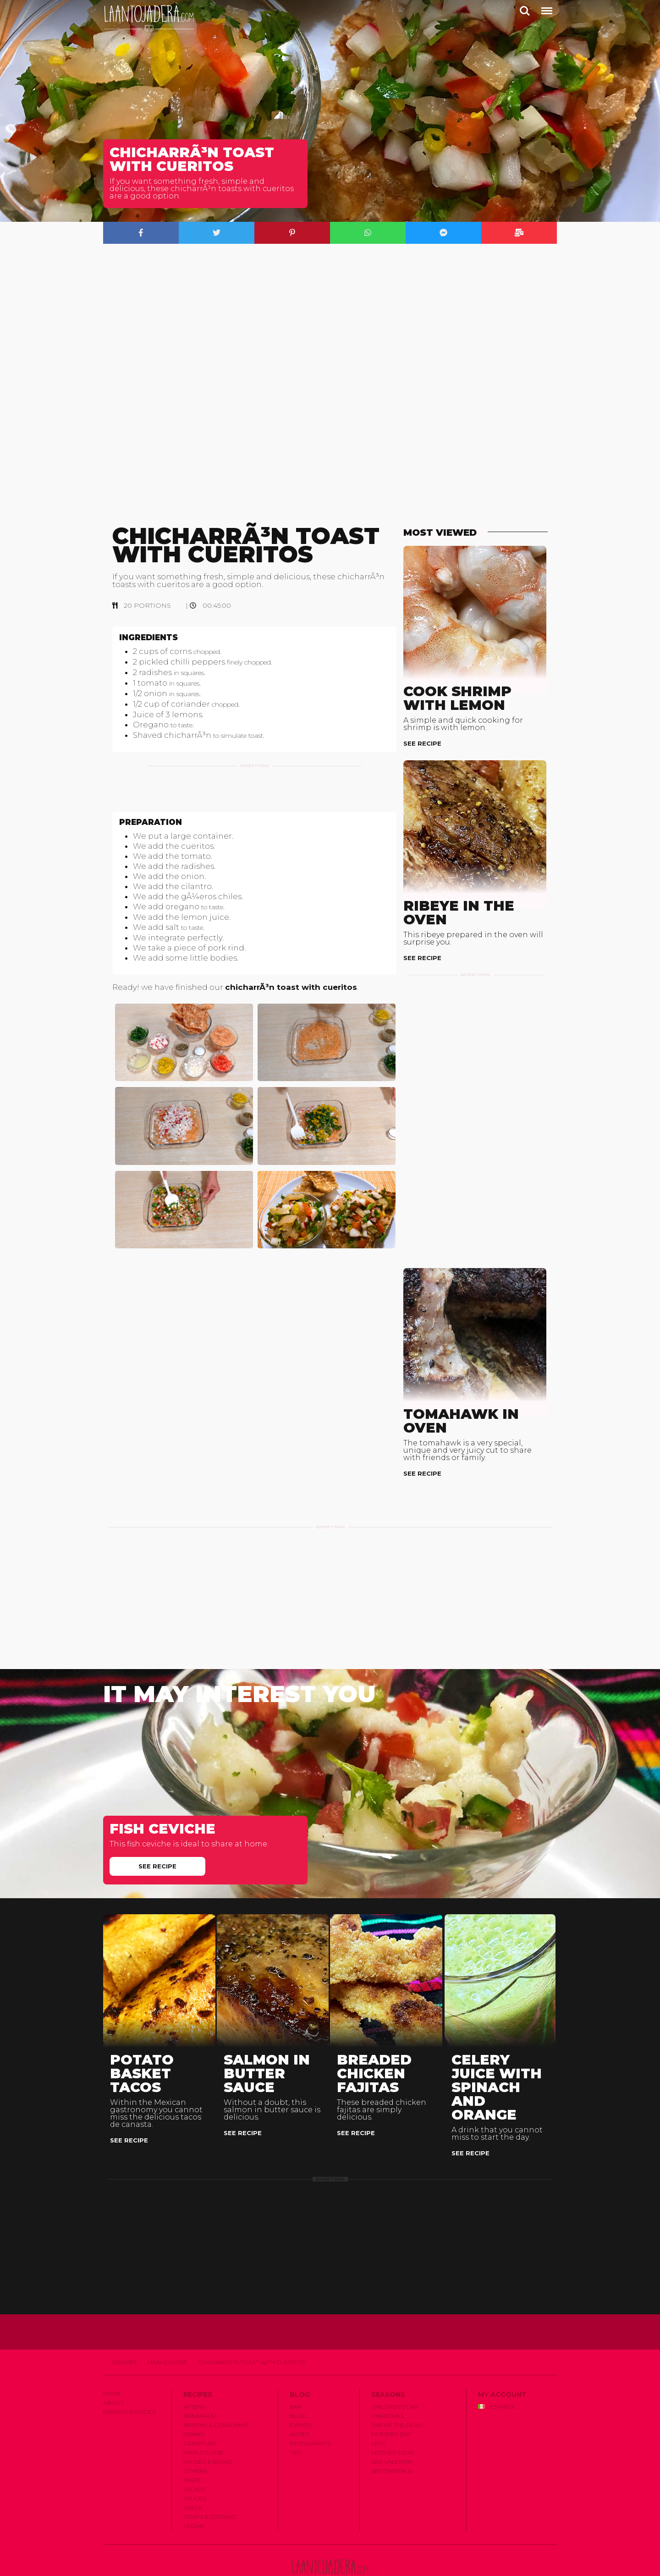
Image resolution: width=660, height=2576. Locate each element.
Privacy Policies (129, 2380)
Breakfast (200, 2384)
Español (497, 2375)
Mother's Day (392, 2421)
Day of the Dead (397, 2393)
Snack (193, 2476)
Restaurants (310, 2412)
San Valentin (391, 2430)
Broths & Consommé (216, 2393)
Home (112, 2362)
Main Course (167, 2331)
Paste (192, 2448)
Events (300, 2393)
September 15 (391, 2439)
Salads (194, 2458)
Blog (298, 2384)
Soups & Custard (210, 2485)
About (113, 2371)
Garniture (200, 2412)
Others (195, 2439)
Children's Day (394, 2375)
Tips (296, 2421)
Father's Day (391, 2403)
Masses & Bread (208, 2430)
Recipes (124, 2331)
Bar (296, 2375)
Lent (378, 2412)
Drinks (193, 2403)
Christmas (387, 2384)
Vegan (193, 2494)
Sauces (194, 2467)
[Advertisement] (254, 804)
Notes (299, 2403)
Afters (194, 2375)
